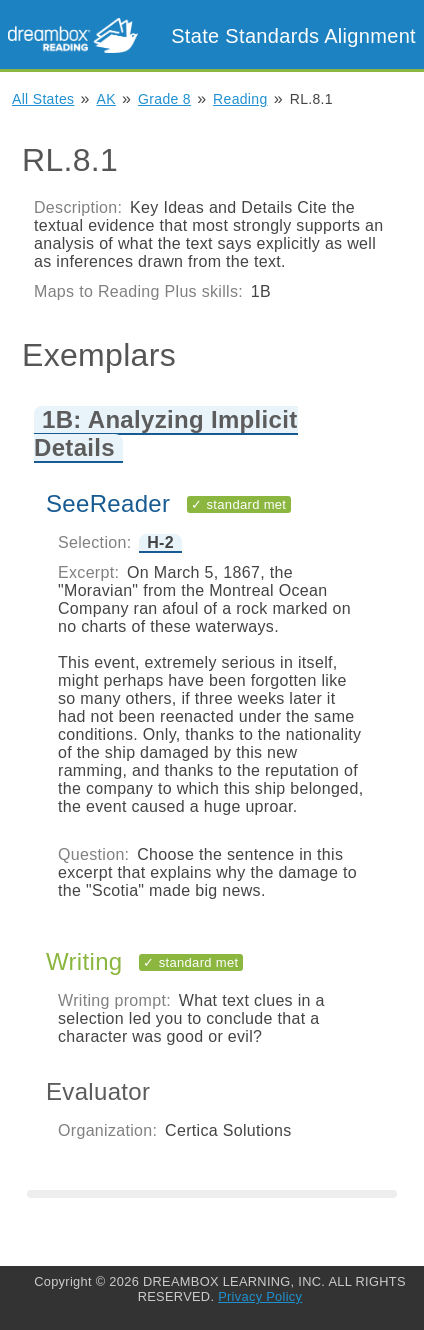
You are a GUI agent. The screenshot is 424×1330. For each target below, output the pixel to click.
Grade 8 (164, 99)
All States (43, 99)
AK (106, 99)
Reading (240, 99)
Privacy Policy (260, 1296)
